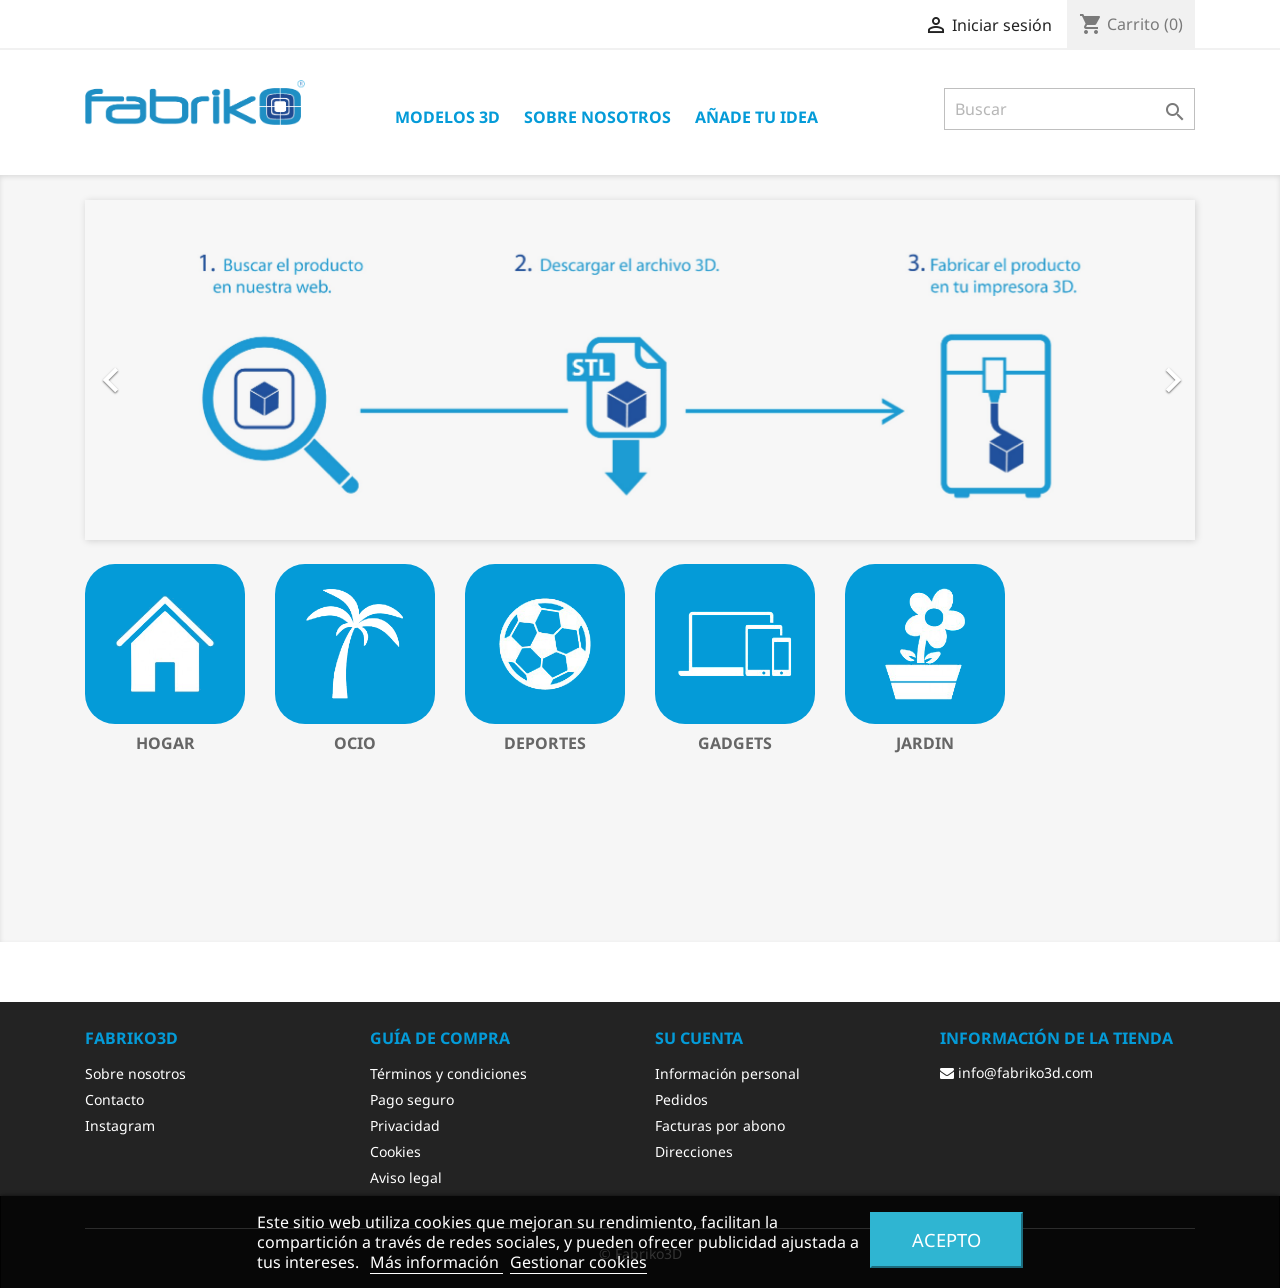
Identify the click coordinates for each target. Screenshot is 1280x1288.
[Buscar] (1069, 109)
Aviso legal (406, 1177)
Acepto (946, 1239)
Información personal (727, 1073)
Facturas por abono (720, 1125)
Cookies (395, 1151)
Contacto (114, 1099)
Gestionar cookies (578, 1262)
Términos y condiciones (448, 1073)
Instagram (120, 1125)
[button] (168, 370)
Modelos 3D (447, 117)
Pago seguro (412, 1099)
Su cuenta (699, 1038)
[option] (640, 370)
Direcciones (694, 1151)
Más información (436, 1262)
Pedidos (681, 1099)
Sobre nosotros (597, 117)
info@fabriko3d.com (1016, 1072)
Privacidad (405, 1125)
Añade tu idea (756, 117)
